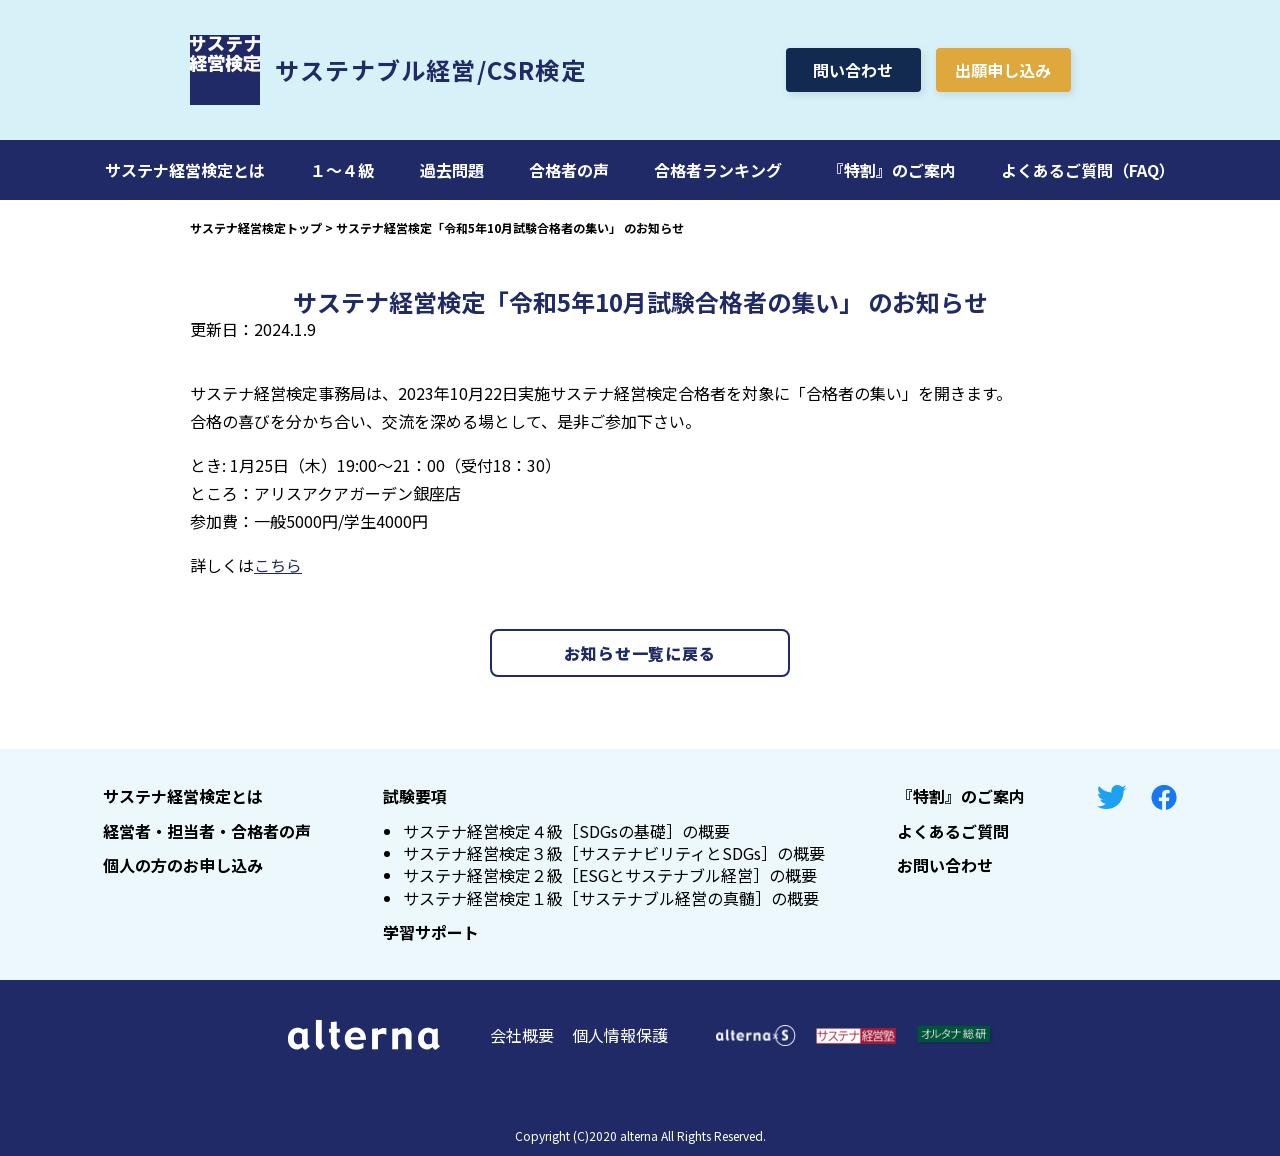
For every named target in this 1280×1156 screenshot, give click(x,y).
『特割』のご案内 (892, 170)
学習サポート (431, 932)
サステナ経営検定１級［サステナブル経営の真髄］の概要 (611, 898)
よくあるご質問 (953, 831)
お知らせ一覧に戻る (639, 653)
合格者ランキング (718, 170)
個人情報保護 (620, 1035)
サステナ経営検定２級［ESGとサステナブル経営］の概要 (610, 875)
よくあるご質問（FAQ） (1088, 170)
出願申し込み (1003, 70)
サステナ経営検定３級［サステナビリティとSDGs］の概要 (614, 853)
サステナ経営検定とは (185, 170)
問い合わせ (853, 70)
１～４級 (342, 170)
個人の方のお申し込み (183, 865)
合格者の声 (569, 170)
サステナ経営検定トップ (256, 227)
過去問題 (452, 170)
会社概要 (522, 1035)
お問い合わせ (945, 865)
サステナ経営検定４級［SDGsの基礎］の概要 (566, 831)
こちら (278, 565)
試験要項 (415, 796)
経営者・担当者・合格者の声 (207, 831)
